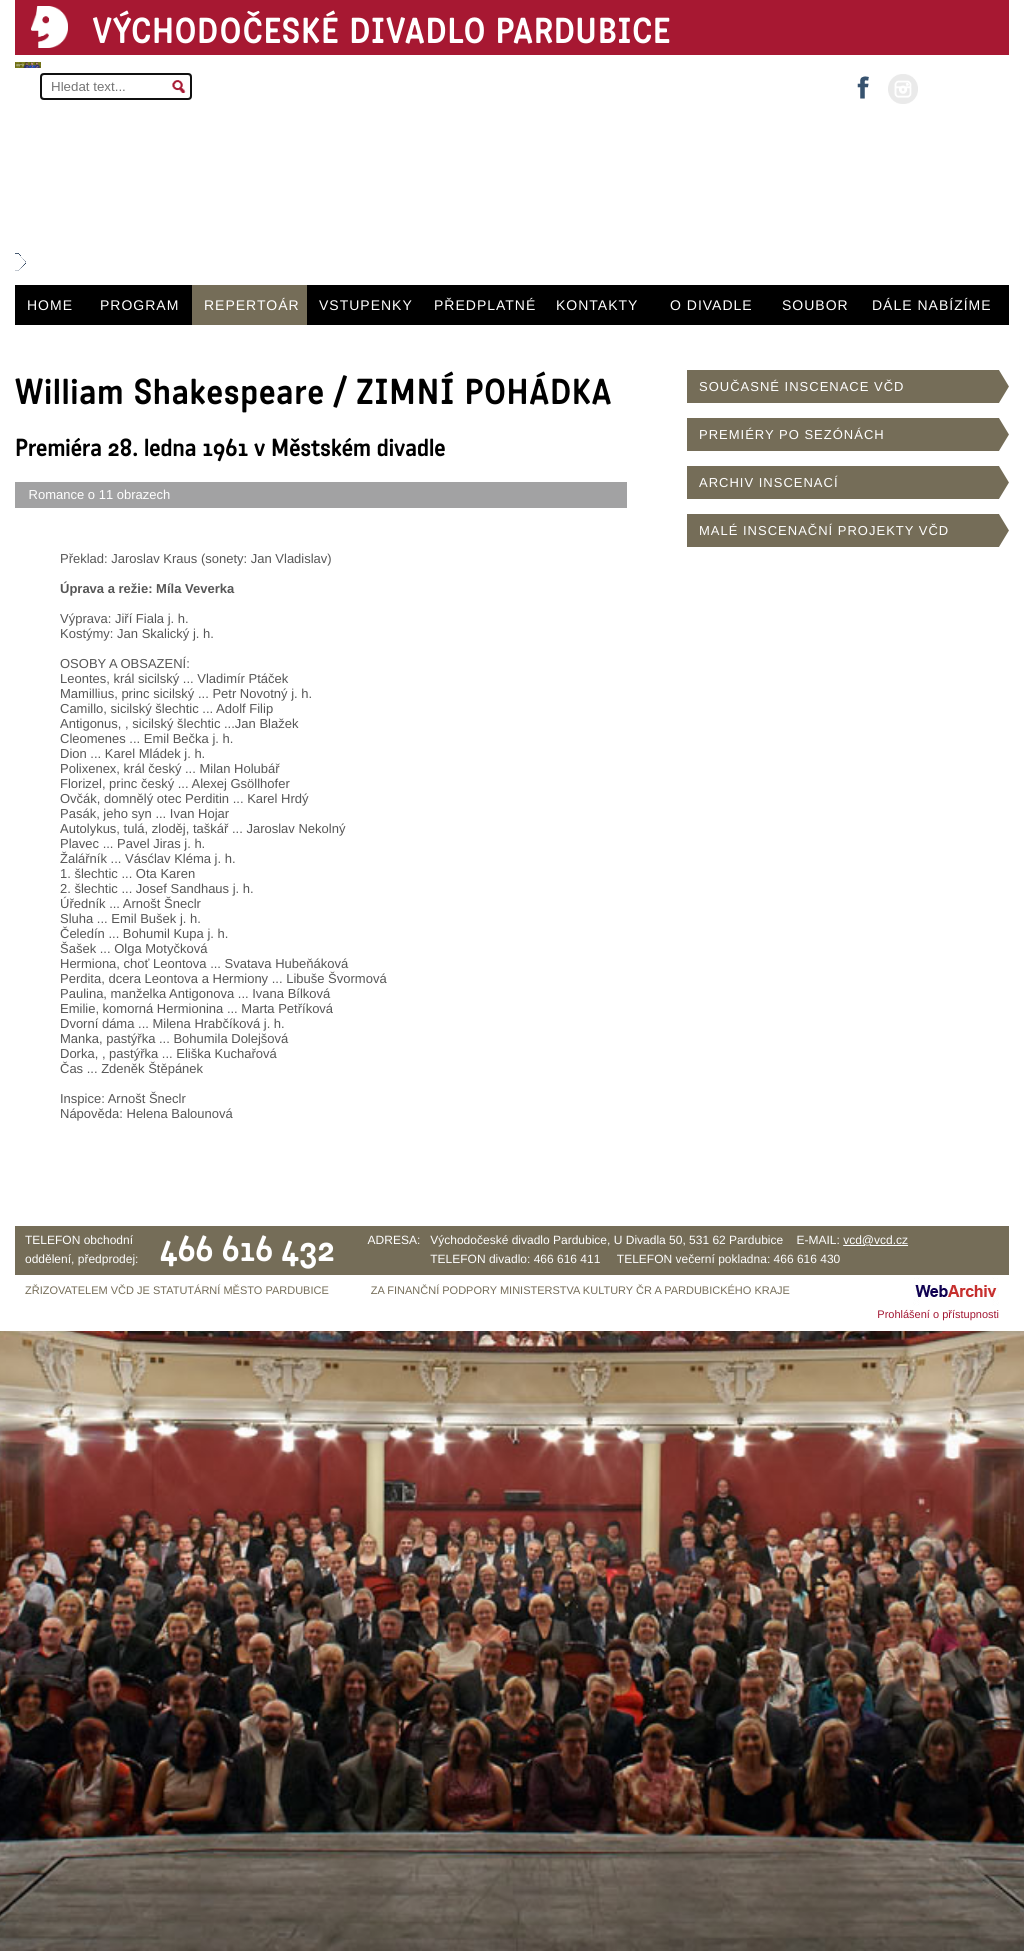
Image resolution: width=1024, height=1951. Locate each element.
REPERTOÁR (252, 305)
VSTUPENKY (366, 305)
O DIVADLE (711, 305)
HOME (50, 305)
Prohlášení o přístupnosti (938, 1315)
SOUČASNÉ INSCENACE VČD (801, 386)
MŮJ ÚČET (961, 87)
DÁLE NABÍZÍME (932, 305)
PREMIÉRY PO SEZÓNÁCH (792, 434)
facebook (863, 81)
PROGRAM (139, 305)
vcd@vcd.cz (875, 1240)
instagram (903, 89)
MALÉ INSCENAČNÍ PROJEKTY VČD (824, 530)
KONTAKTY (597, 305)
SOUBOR (815, 305)
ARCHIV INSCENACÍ (769, 482)
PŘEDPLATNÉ (485, 305)
